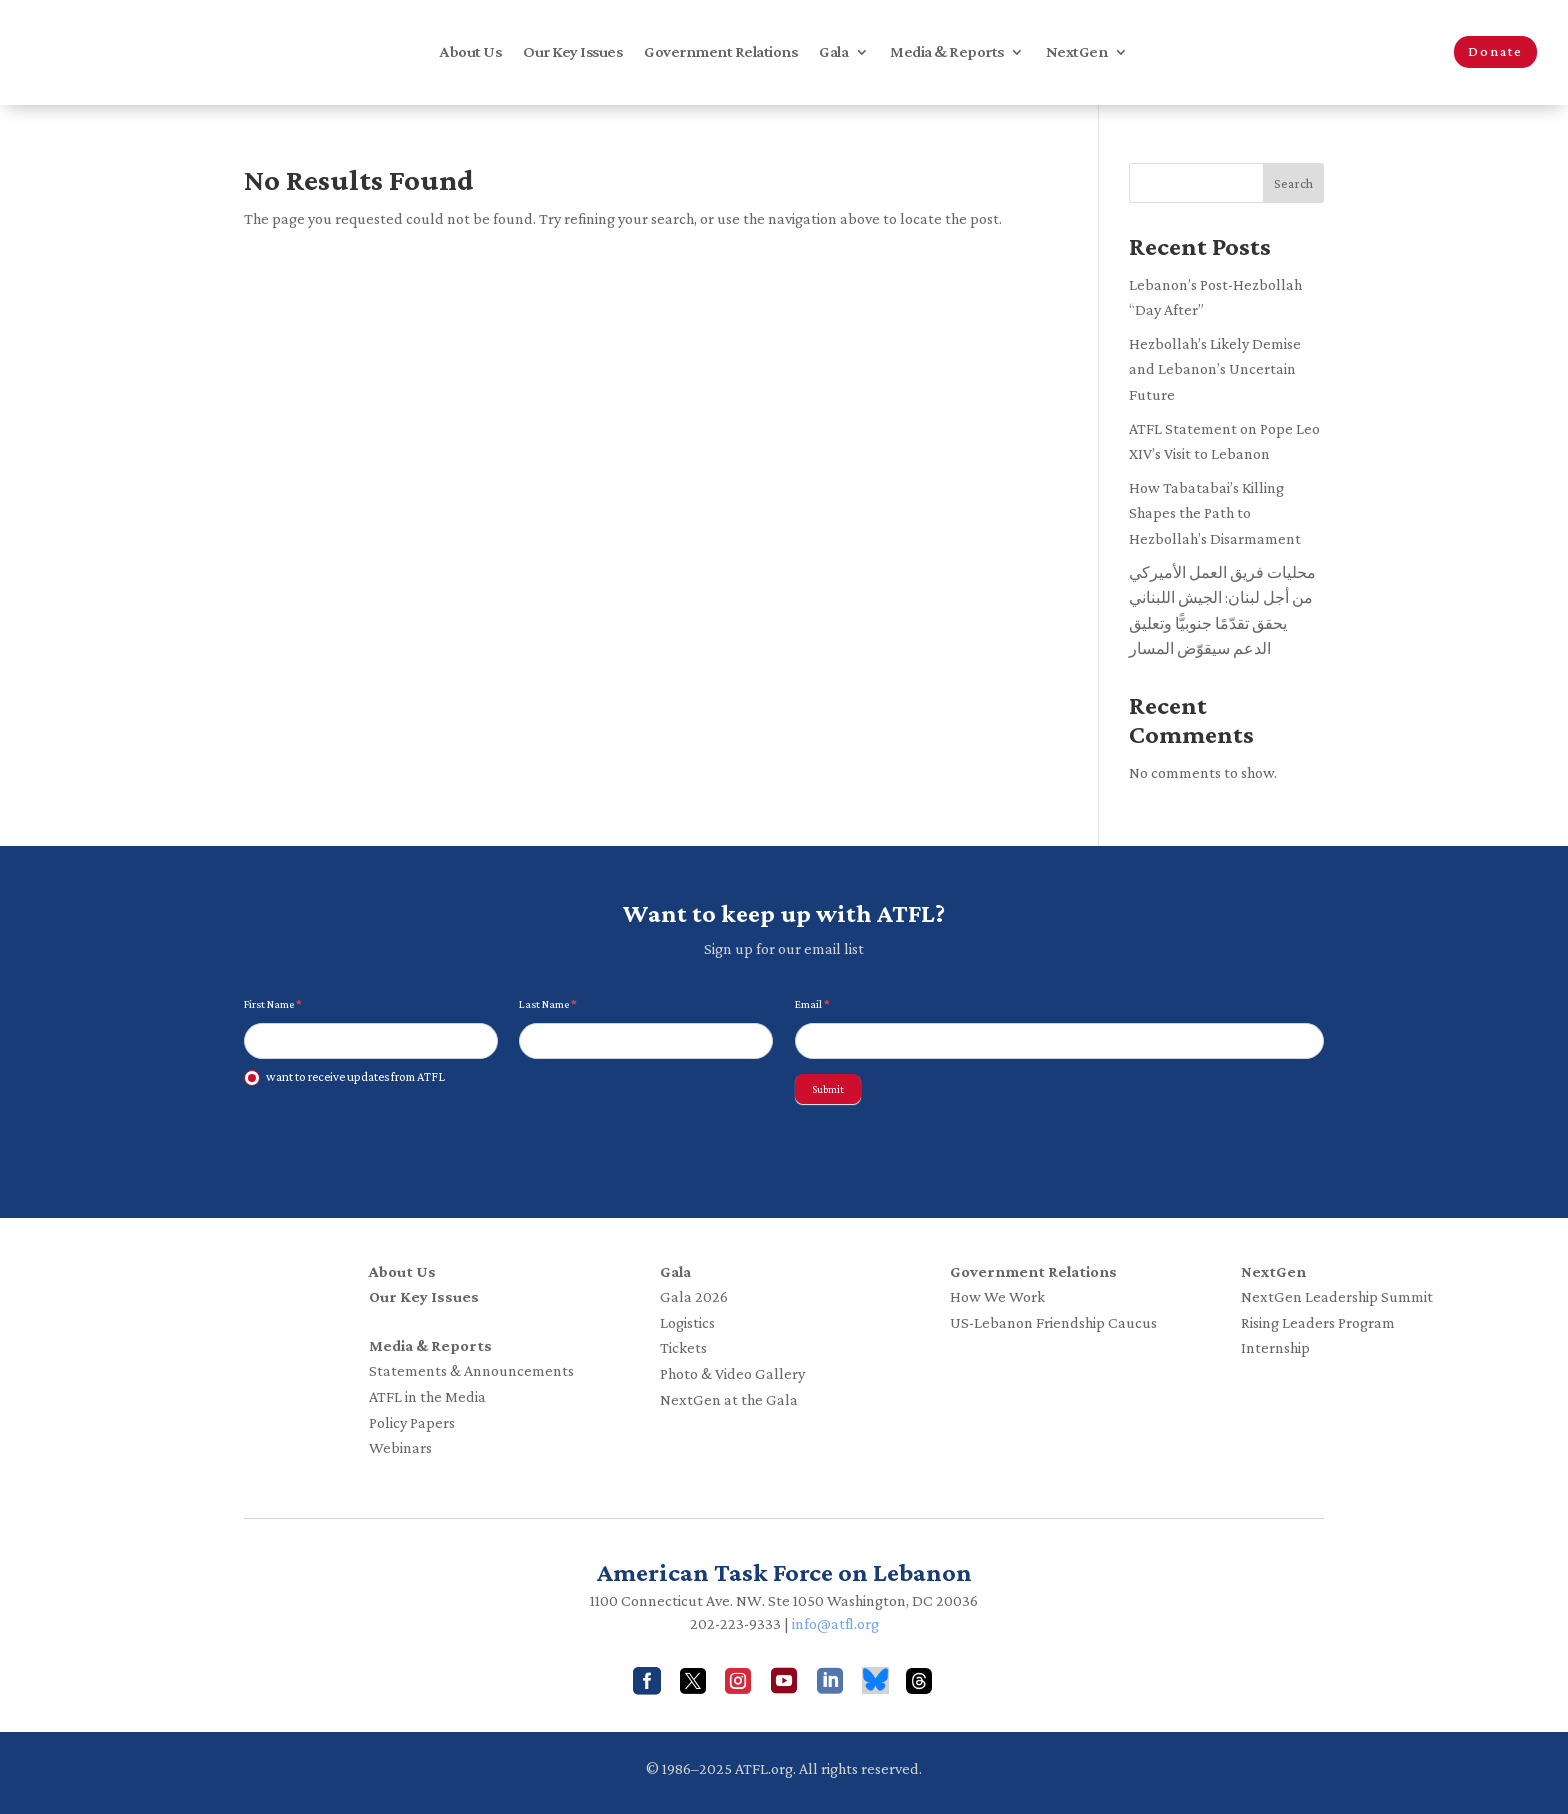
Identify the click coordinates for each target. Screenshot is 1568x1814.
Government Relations (720, 52)
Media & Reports (947, 52)
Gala (833, 52)
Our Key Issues (572, 52)
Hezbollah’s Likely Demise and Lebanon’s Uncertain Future (1215, 369)
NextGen (1077, 52)
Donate (1495, 51)
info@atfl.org (835, 1623)
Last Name (548, 1004)
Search (1293, 183)
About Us (470, 52)
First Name (273, 1004)
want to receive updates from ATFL (344, 1077)
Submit (828, 1089)
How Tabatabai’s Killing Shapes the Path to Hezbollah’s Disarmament (1215, 513)
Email (812, 1004)
